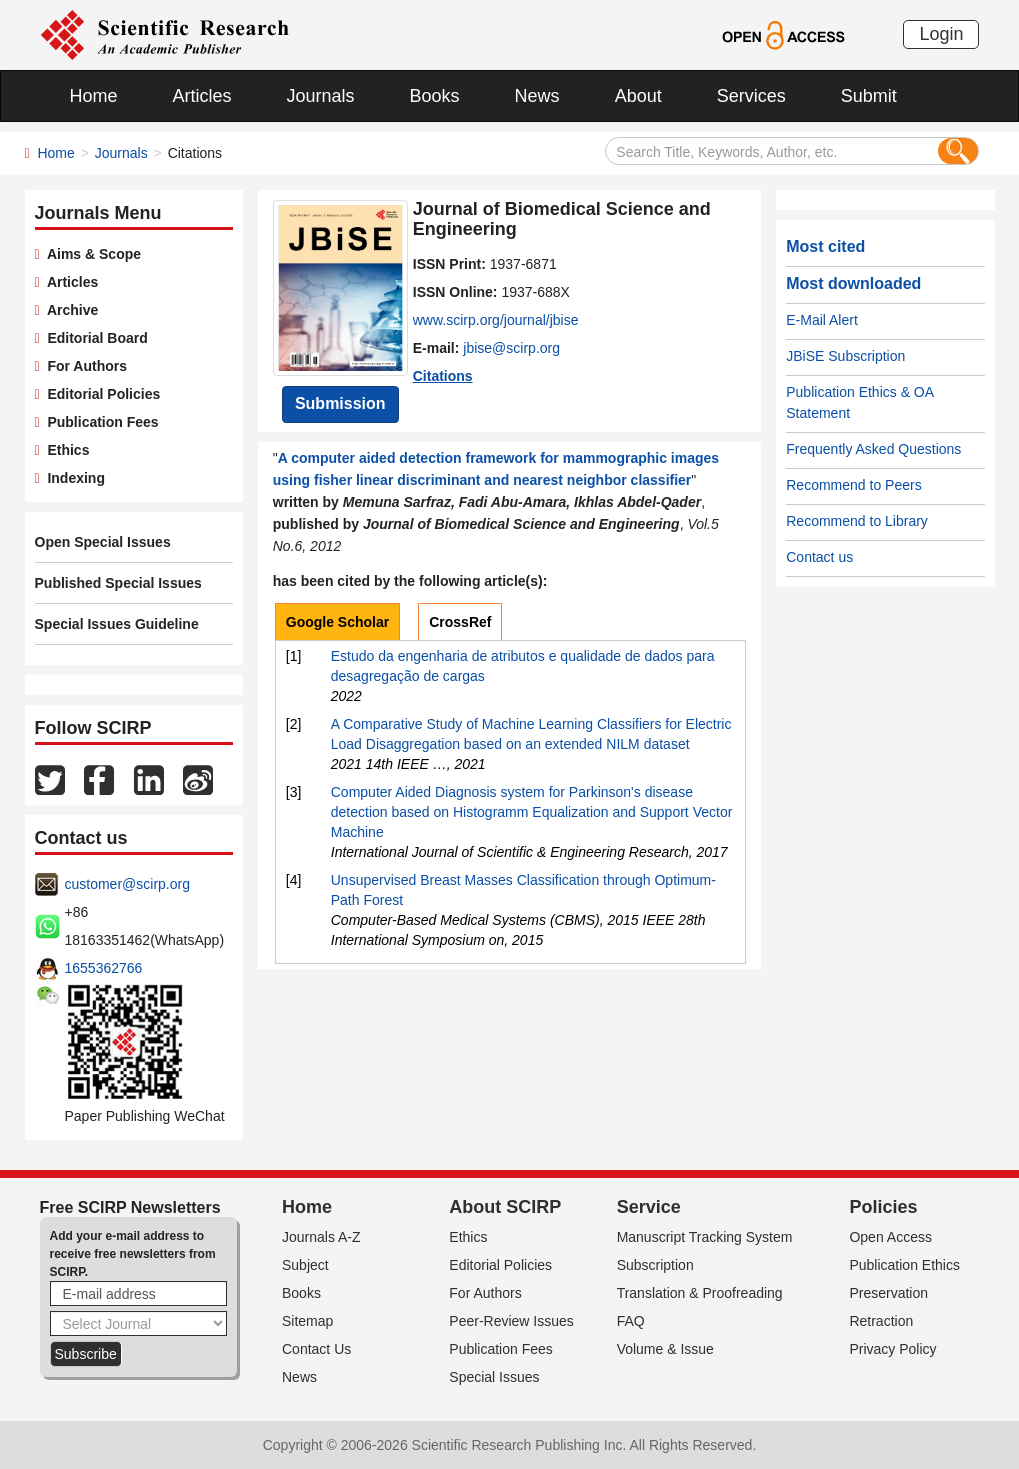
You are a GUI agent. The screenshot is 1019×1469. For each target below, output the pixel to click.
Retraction (881, 1321)
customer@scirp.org (127, 884)
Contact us (819, 557)
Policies (883, 1207)
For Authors (83, 366)
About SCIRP (505, 1207)
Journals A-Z (321, 1237)
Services (751, 96)
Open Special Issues (103, 542)
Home (94, 96)
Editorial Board (94, 338)
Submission (340, 403)
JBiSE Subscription (845, 356)
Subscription (655, 1265)
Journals (321, 96)
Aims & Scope (90, 254)
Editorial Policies (100, 394)
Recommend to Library (857, 521)
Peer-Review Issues (511, 1321)
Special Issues (494, 1377)
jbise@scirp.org (511, 348)
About (638, 96)
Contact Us (316, 1349)
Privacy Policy (892, 1349)
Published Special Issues (118, 583)
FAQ (631, 1321)
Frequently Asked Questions (873, 449)
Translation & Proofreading (700, 1293)
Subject (305, 1265)
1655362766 (104, 968)
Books (435, 96)
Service (649, 1207)
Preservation (888, 1293)
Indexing (72, 478)
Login (941, 34)
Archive (69, 310)
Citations (443, 376)
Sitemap (307, 1321)
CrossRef (460, 622)
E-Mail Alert (822, 320)
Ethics (65, 450)
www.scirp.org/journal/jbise (496, 320)
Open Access (890, 1237)
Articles (202, 96)
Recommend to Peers (853, 485)
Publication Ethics (904, 1265)
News (537, 96)
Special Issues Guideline (117, 624)
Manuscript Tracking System (705, 1237)
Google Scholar (337, 622)
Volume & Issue (665, 1349)
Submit (869, 96)
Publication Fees (99, 422)
